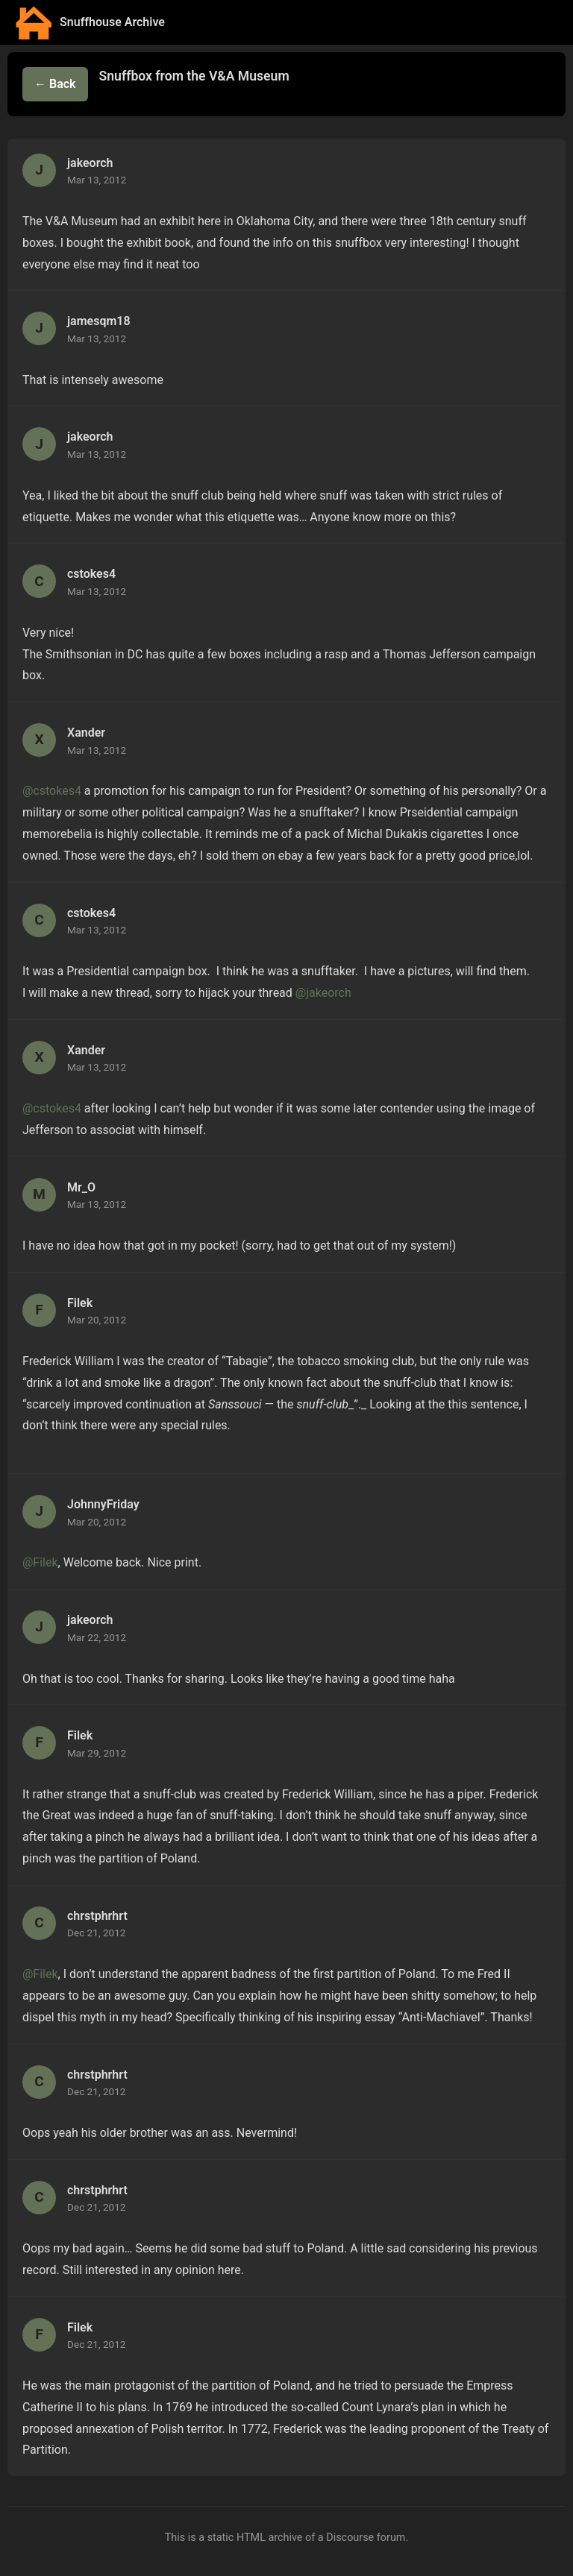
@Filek (40, 1562)
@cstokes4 (51, 791)
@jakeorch (323, 993)
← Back (55, 84)
